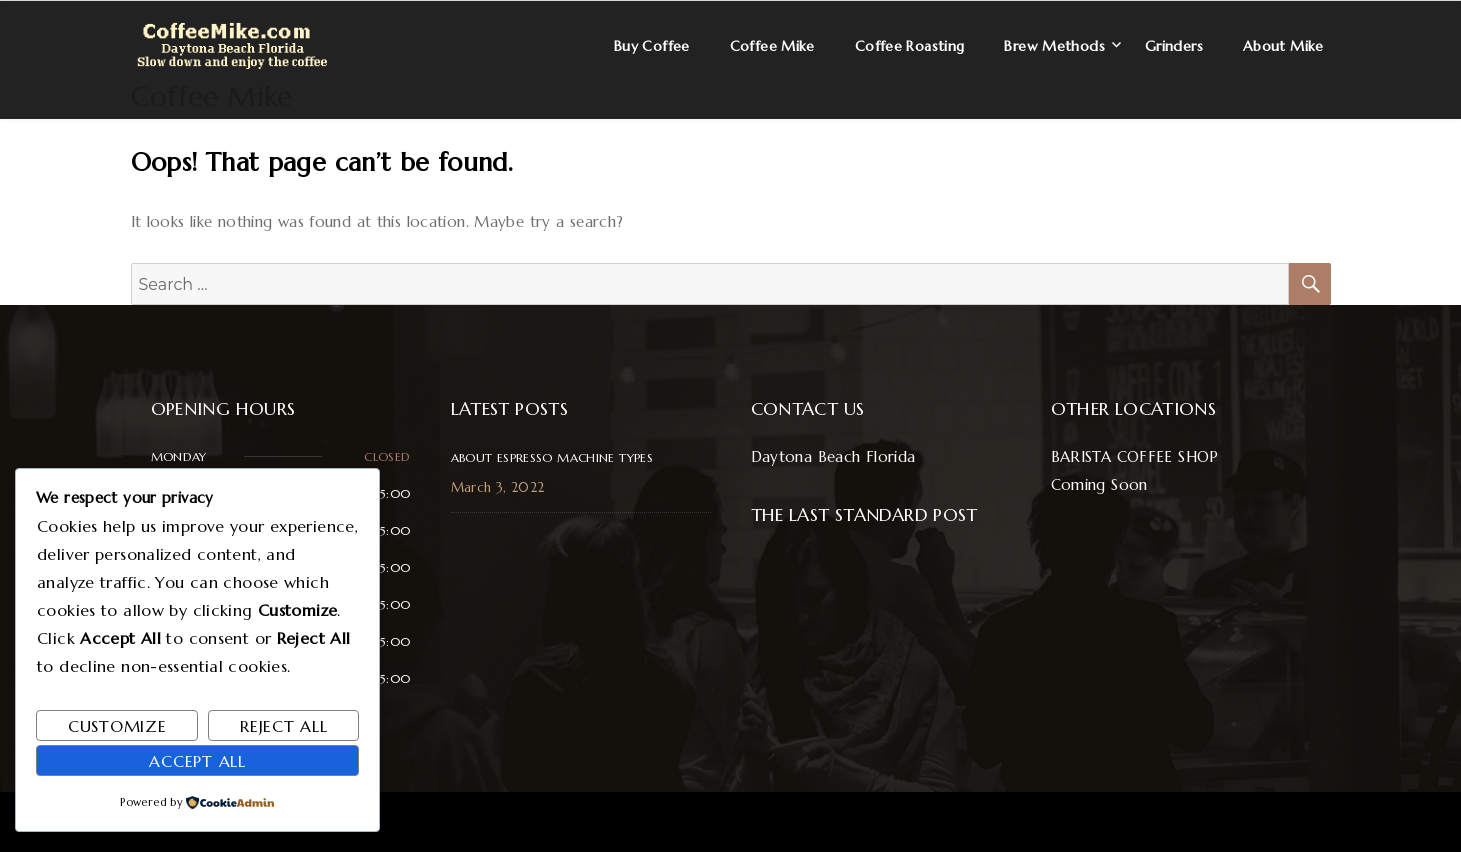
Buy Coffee (652, 46)
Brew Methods (1054, 46)
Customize (117, 726)
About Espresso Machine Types (552, 457)
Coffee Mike (212, 96)
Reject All (284, 726)
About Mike (1283, 46)
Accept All (197, 761)
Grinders (1174, 46)
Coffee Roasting (910, 46)
